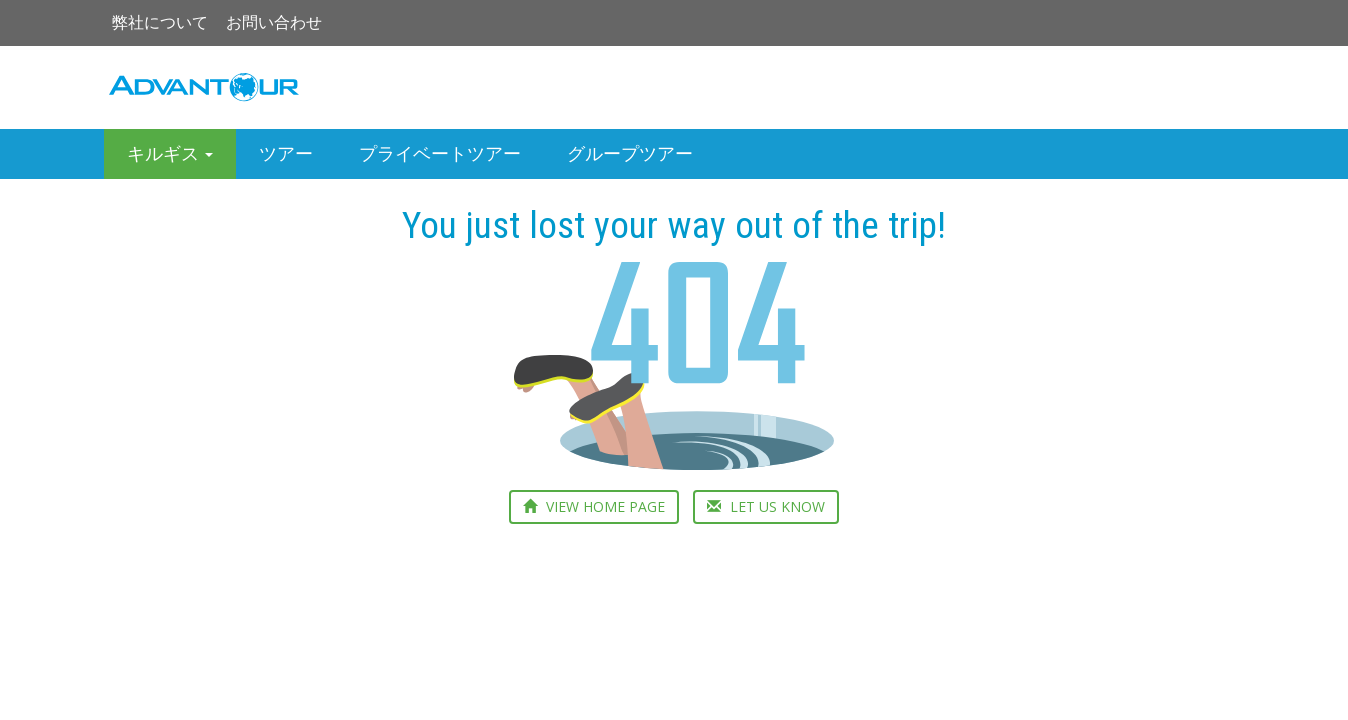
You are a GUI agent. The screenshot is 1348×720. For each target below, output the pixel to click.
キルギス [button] (170, 153)
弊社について (160, 22)
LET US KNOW (766, 506)
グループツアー (630, 153)
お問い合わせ (274, 22)
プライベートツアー (440, 153)
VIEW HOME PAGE (594, 506)
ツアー (286, 153)
